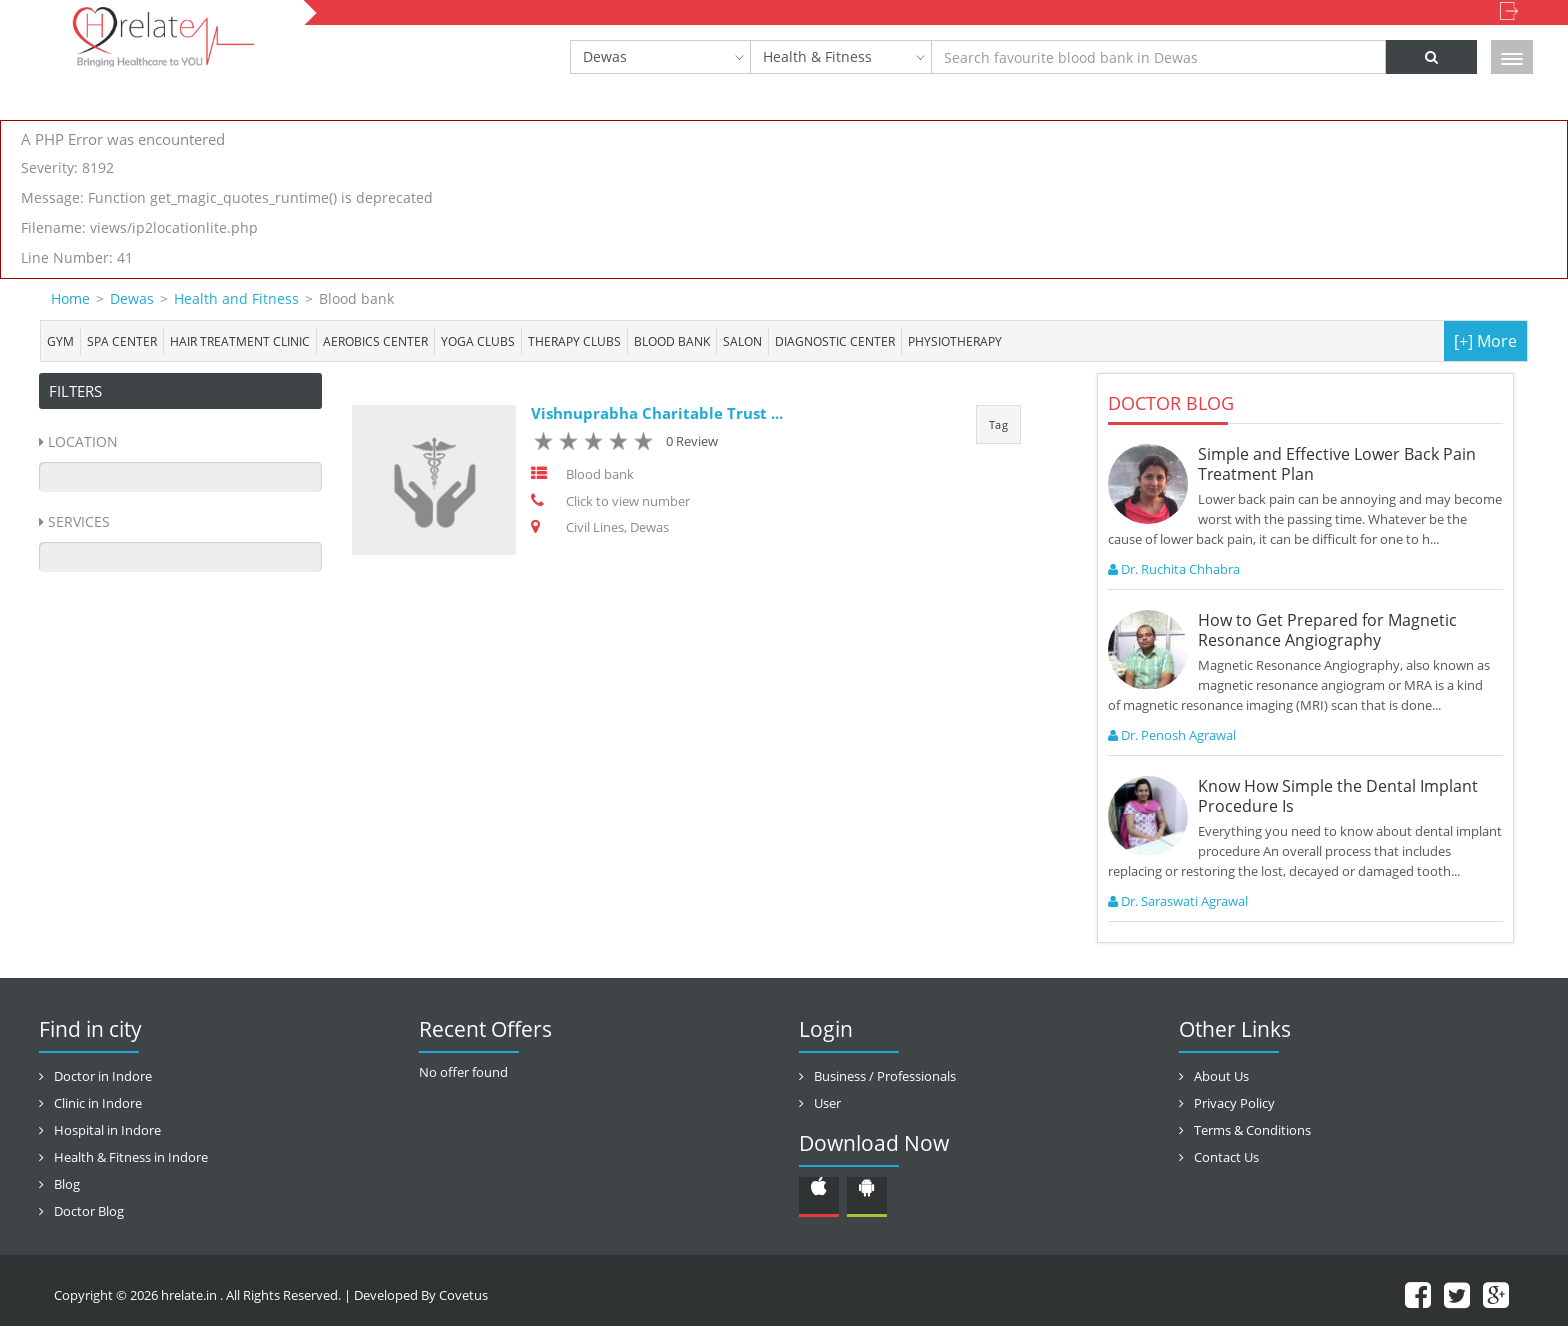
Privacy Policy (1234, 1103)
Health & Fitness (817, 56)
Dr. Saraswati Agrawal (1178, 901)
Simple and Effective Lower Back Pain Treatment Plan (1337, 464)
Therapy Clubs (574, 341)
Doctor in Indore (103, 1076)
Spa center (122, 341)
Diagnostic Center (835, 341)
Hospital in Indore (107, 1130)
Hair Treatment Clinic (240, 341)
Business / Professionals (885, 1076)
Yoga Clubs (478, 341)
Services (79, 521)
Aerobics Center (375, 341)
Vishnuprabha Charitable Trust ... (657, 413)
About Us (1221, 1076)
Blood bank (672, 341)
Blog (67, 1184)
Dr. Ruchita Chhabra (1174, 569)
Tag (999, 424)
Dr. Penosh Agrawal (1172, 735)
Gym (60, 341)
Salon (742, 341)
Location (83, 441)
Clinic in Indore (98, 1103)
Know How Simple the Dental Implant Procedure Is (1338, 796)
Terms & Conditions (1252, 1130)
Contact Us (1226, 1157)
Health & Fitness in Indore (131, 1157)
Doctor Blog (89, 1211)
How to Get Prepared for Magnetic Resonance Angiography (1327, 630)
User (827, 1103)
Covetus (463, 1295)
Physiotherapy (955, 341)
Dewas (605, 56)
